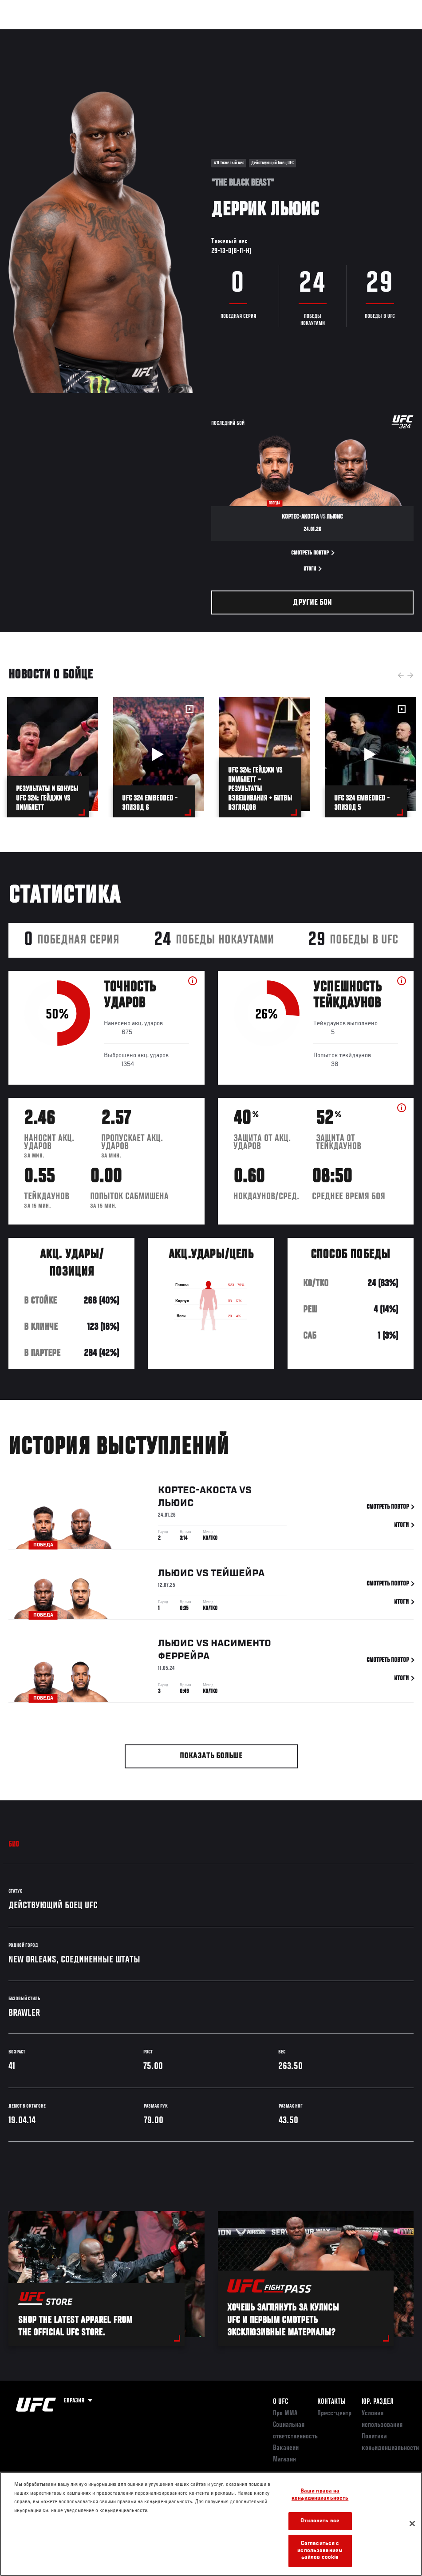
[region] (211, 2524)
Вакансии (286, 2448)
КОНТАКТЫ (331, 2402)
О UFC (280, 2402)
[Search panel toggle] (393, 34)
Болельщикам (274, 33)
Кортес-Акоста (197, 1491)
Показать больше (211, 1756)
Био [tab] (14, 1845)
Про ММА (285, 2413)
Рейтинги (66, 33)
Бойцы (103, 33)
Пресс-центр (334, 2413)
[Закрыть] (412, 2523)
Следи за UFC (325, 33)
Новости (140, 33)
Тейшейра (237, 1574)
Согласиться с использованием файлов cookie (320, 2550)
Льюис (176, 1504)
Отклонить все (319, 2521)
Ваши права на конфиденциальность (320, 2495)
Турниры (26, 33)
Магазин (369, 33)
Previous (401, 675)
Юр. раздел (378, 2402)
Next (410, 675)
